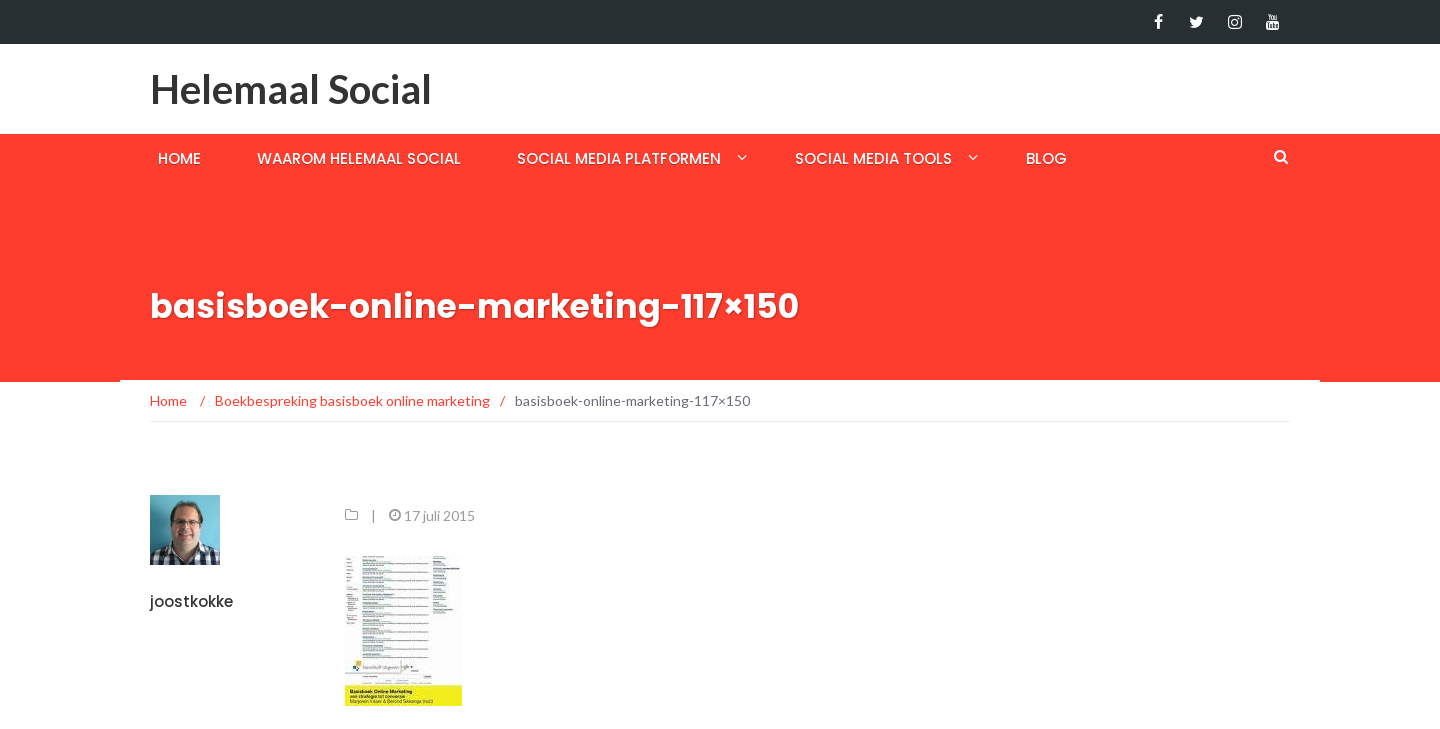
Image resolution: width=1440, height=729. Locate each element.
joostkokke (191, 601)
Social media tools (873, 158)
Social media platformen (619, 158)
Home (179, 158)
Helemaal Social (291, 89)
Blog (1046, 158)
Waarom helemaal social (359, 158)
